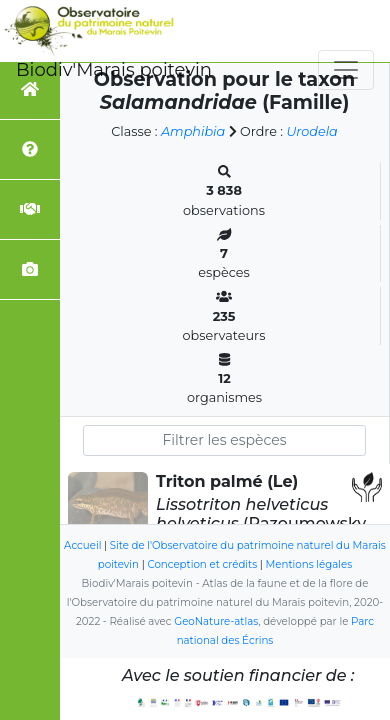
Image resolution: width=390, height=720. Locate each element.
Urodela (311, 131)
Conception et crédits (202, 564)
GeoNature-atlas (216, 621)
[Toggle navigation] (346, 70)
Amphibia (193, 131)
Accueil (82, 545)
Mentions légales (309, 564)
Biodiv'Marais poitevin (114, 70)
